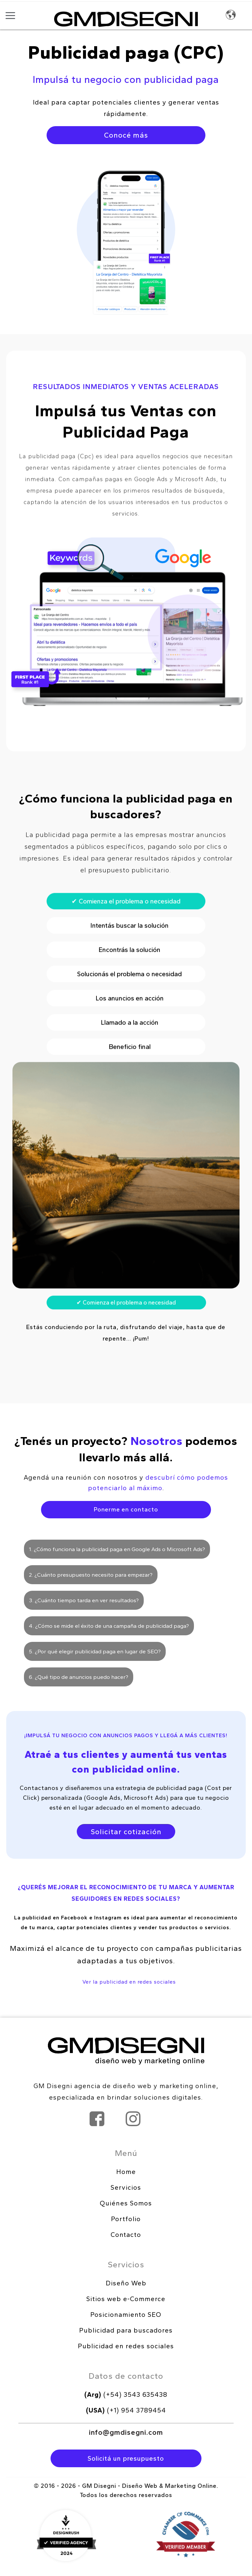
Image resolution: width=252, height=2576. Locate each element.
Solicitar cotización (126, 1831)
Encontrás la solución (125, 995)
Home (126, 2172)
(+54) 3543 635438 (125, 2394)
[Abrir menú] (9, 15)
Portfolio (126, 2219)
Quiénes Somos (126, 2203)
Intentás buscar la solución (126, 971)
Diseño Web (126, 2283)
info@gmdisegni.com (126, 2432)
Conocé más (126, 135)
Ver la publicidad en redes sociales (129, 1982)
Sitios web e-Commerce (125, 2299)
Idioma (230, 15)
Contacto (126, 2235)
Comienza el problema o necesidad (126, 947)
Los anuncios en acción (126, 1044)
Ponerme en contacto (126, 1509)
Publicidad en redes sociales (126, 2346)
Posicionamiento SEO (125, 2314)
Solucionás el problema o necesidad (126, 1019)
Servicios (126, 2187)
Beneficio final (126, 1092)
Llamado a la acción (126, 1068)
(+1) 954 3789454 (126, 2410)
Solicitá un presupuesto (126, 2458)
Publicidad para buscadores (126, 2330)
